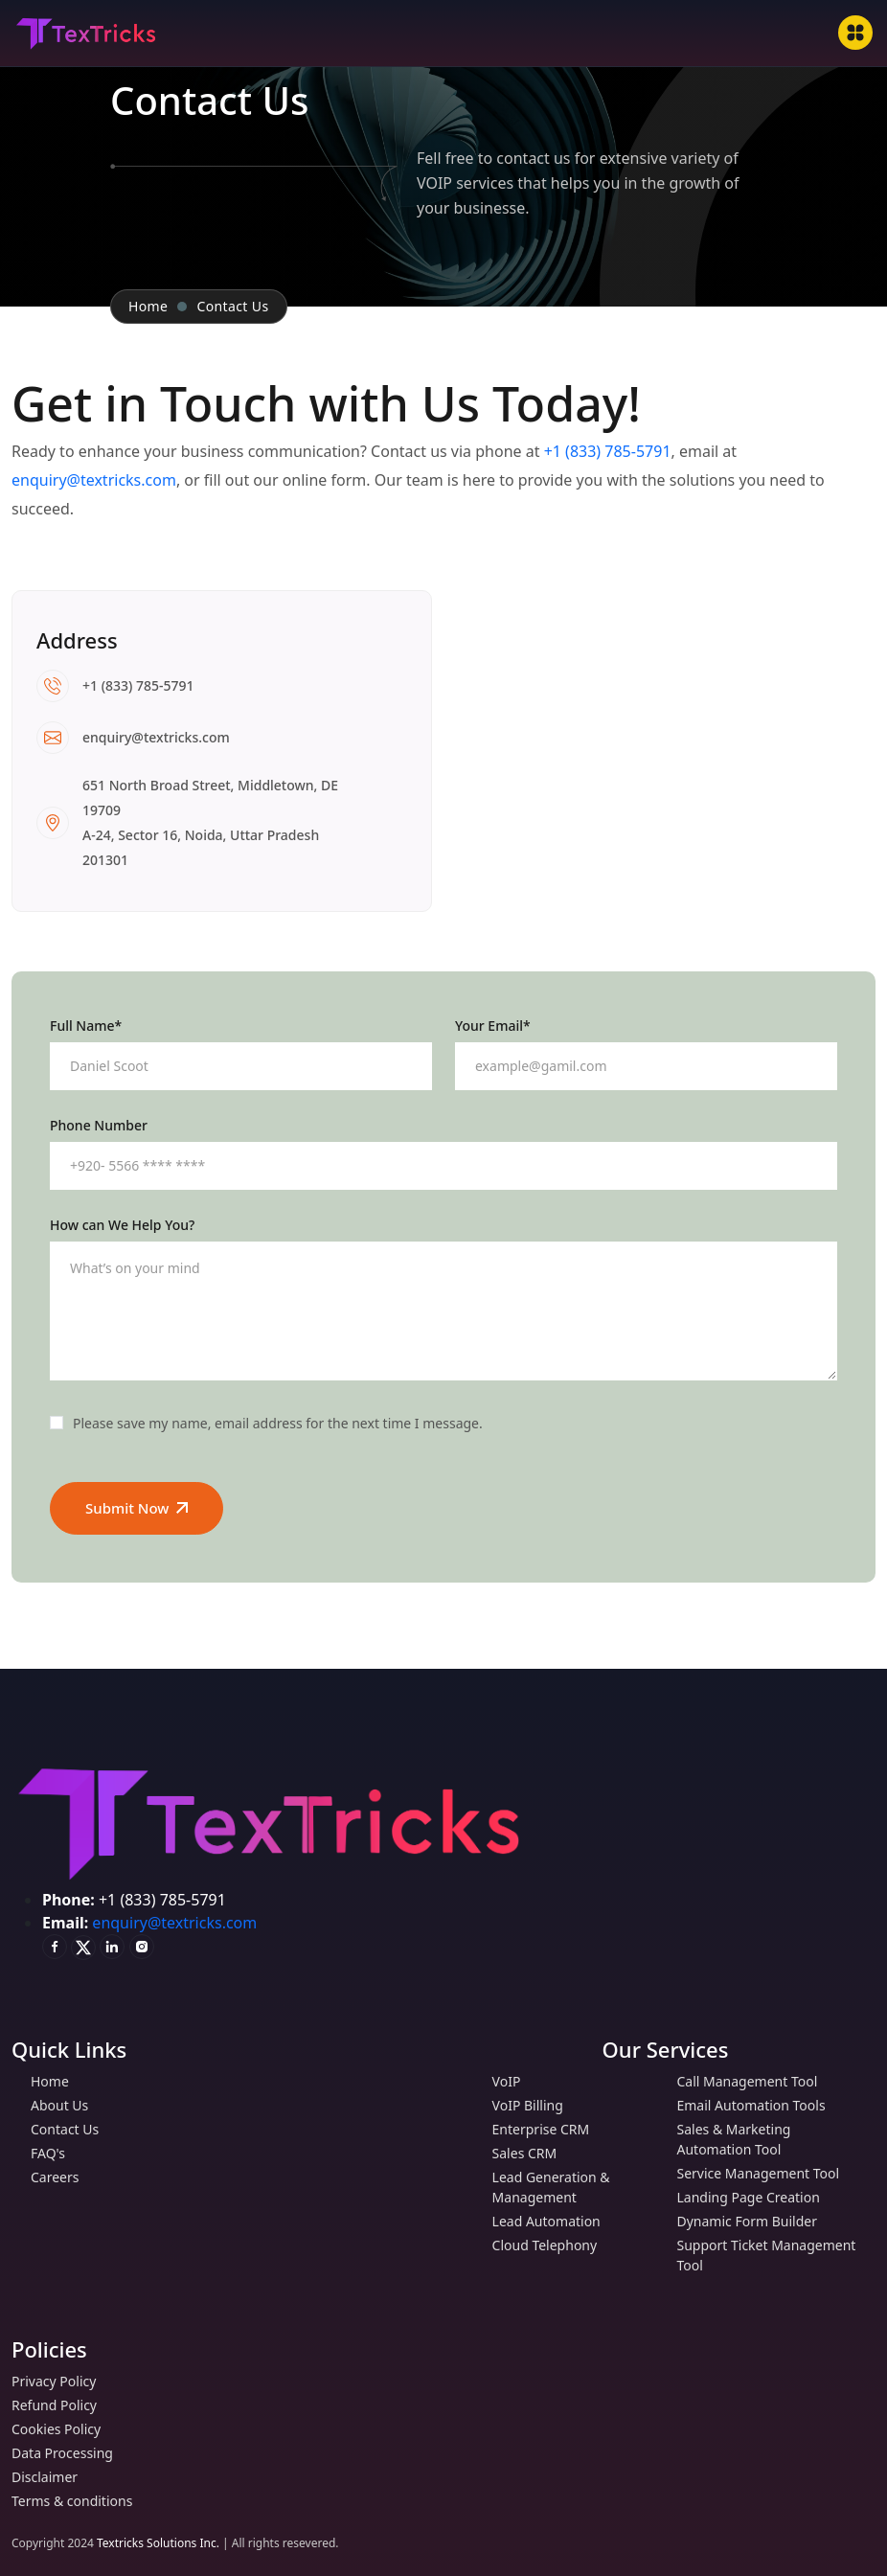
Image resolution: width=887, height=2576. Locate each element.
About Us (66, 2105)
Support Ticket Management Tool (776, 2255)
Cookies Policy (62, 2429)
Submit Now (136, 1507)
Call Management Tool (753, 2081)
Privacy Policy (59, 2381)
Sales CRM (531, 2153)
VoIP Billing (534, 2105)
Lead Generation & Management (573, 2187)
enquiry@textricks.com (93, 479)
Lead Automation (552, 2221)
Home (148, 306)
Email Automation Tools (756, 2105)
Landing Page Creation (753, 2197)
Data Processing (68, 2453)
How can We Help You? (122, 1225)
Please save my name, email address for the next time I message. (278, 1423)
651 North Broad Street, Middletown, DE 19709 (210, 797)
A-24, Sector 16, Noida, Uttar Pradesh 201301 (200, 847)
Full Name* (86, 1026)
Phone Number (99, 1125)
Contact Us (71, 2129)
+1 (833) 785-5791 (607, 451)
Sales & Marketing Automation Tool (776, 2139)
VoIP (513, 2081)
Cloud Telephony (551, 2245)
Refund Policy (60, 2405)
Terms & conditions (78, 2501)
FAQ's (54, 2153)
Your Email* (493, 1026)
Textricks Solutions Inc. (158, 2543)
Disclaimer (50, 2477)
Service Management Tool (764, 2173)
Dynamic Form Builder (752, 2221)
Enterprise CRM (547, 2129)
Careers (61, 2177)
